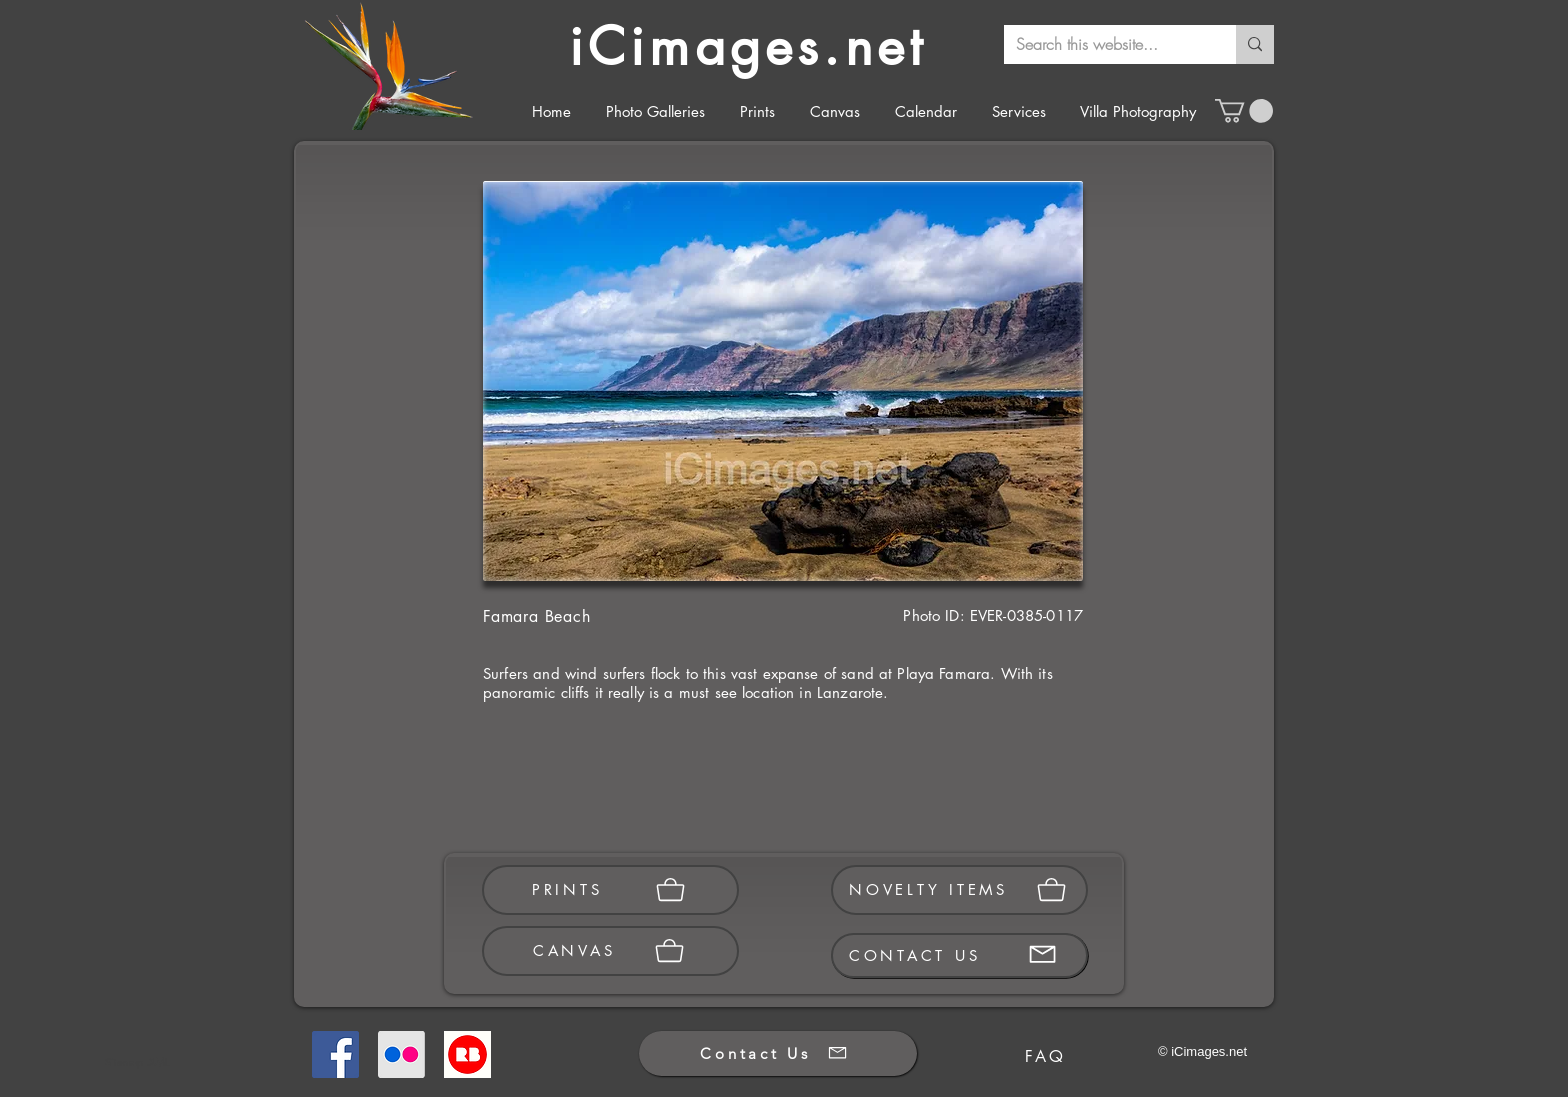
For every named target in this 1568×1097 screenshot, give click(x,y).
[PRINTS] (610, 890)
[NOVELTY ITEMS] (959, 890)
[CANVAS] (610, 951)
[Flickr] (401, 1054)
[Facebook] (335, 1054)
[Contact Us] (778, 1053)
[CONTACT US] (959, 955)
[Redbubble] (467, 1054)
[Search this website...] (1105, 44)
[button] (1244, 111)
